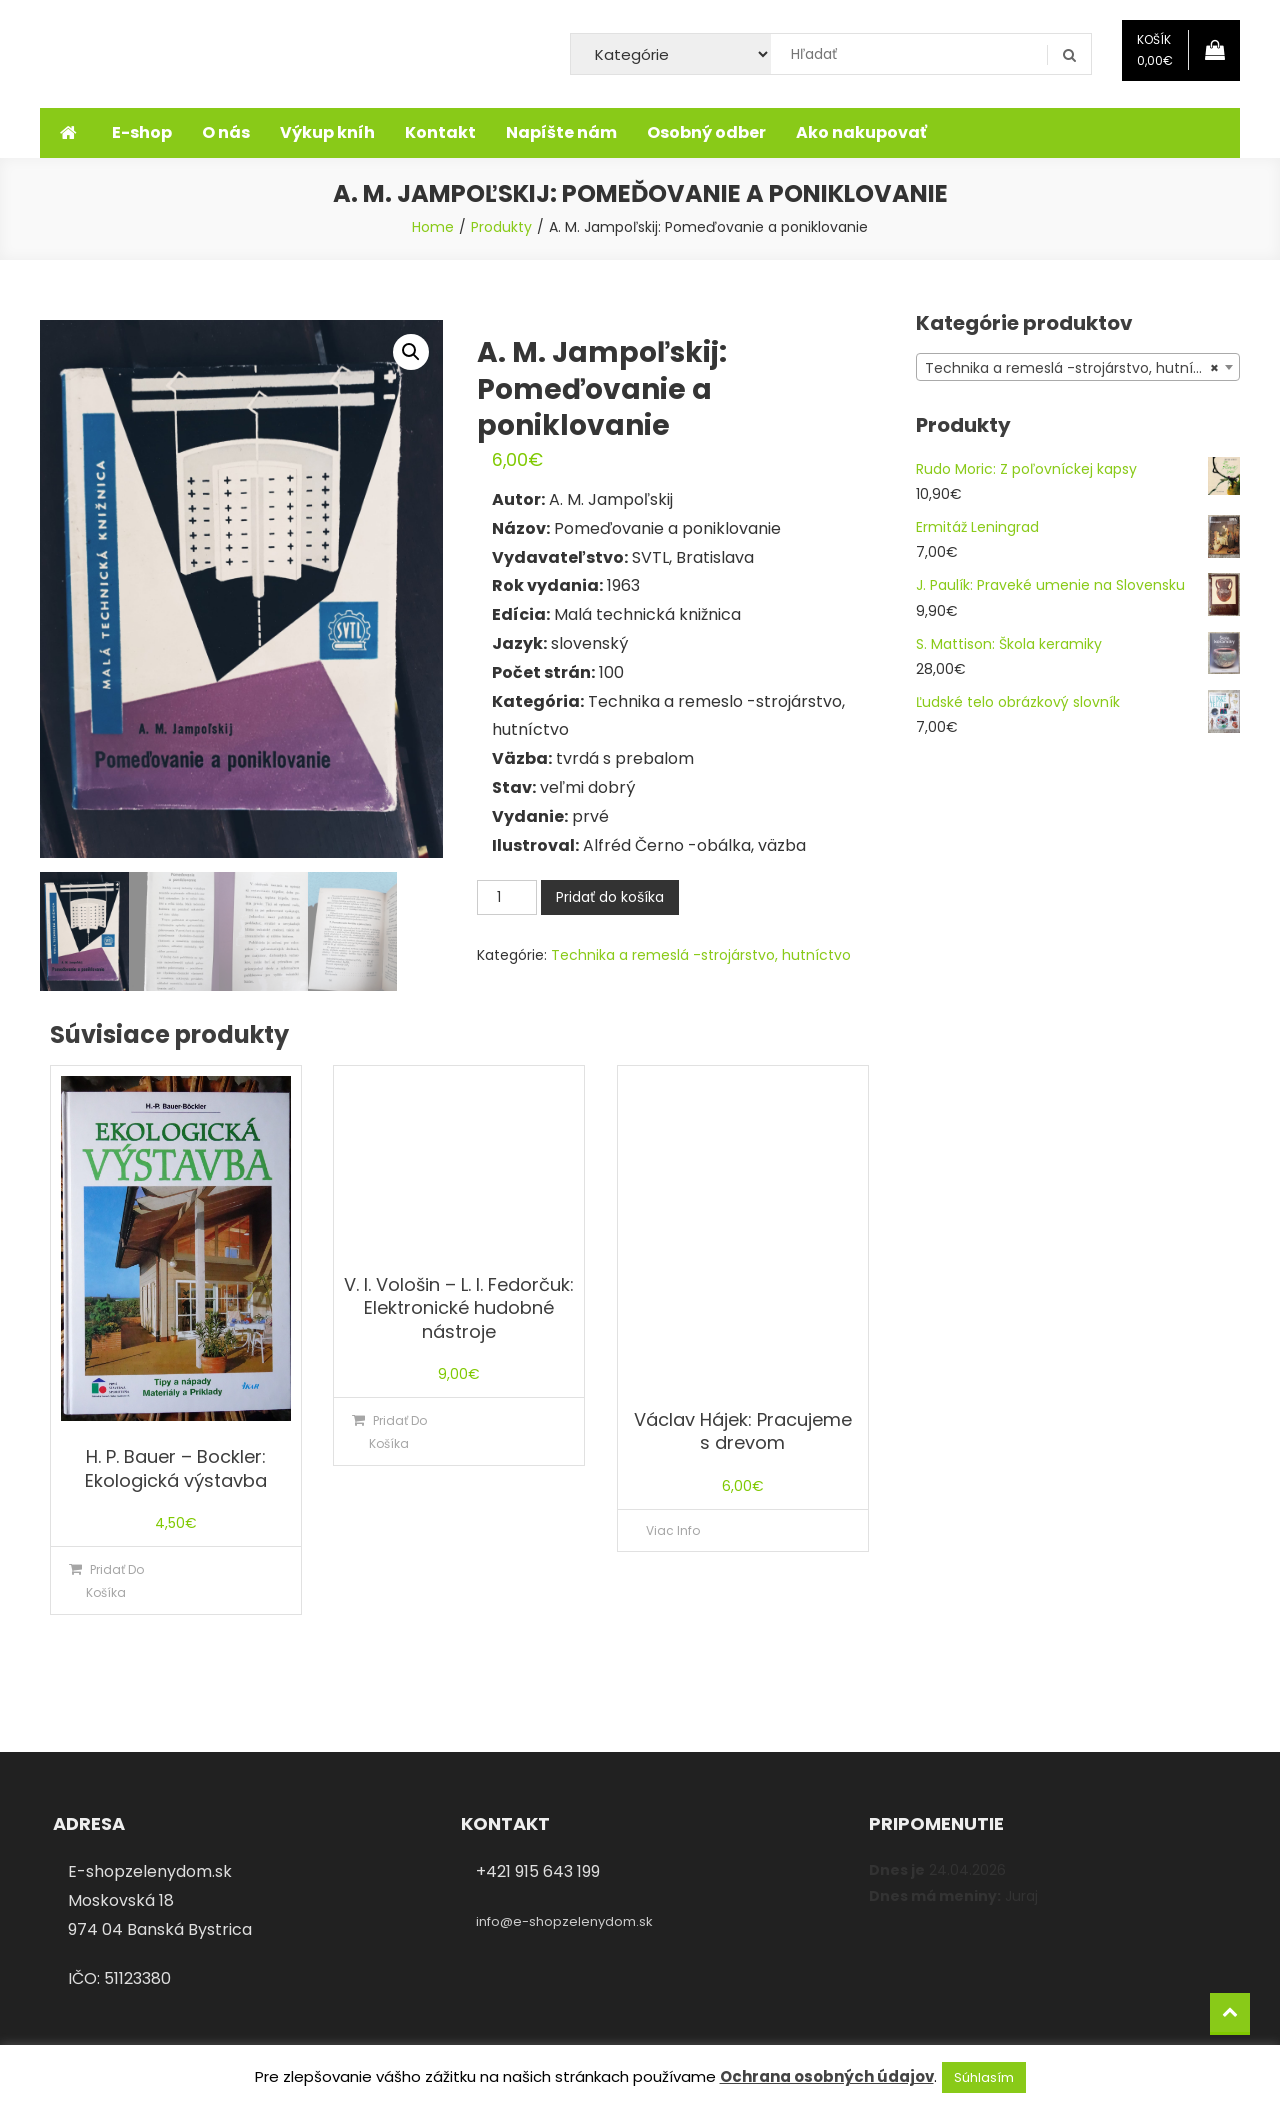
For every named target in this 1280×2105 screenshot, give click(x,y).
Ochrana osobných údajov (827, 2076)
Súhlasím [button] (984, 2077)
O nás (226, 132)
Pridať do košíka (610, 897)
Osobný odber (706, 132)
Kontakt (440, 132)
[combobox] (1078, 367)
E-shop (142, 132)
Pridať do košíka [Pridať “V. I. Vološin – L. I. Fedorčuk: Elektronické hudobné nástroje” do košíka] (398, 1432)
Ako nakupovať (861, 132)
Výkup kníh (327, 132)
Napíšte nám (561, 132)
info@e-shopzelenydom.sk (564, 1921)
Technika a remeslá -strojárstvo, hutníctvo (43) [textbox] (1082, 368)
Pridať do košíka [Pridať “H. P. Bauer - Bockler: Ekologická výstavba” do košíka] (115, 1581)
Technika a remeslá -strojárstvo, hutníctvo (701, 955)
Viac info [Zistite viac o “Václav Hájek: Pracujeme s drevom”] (673, 1530)
